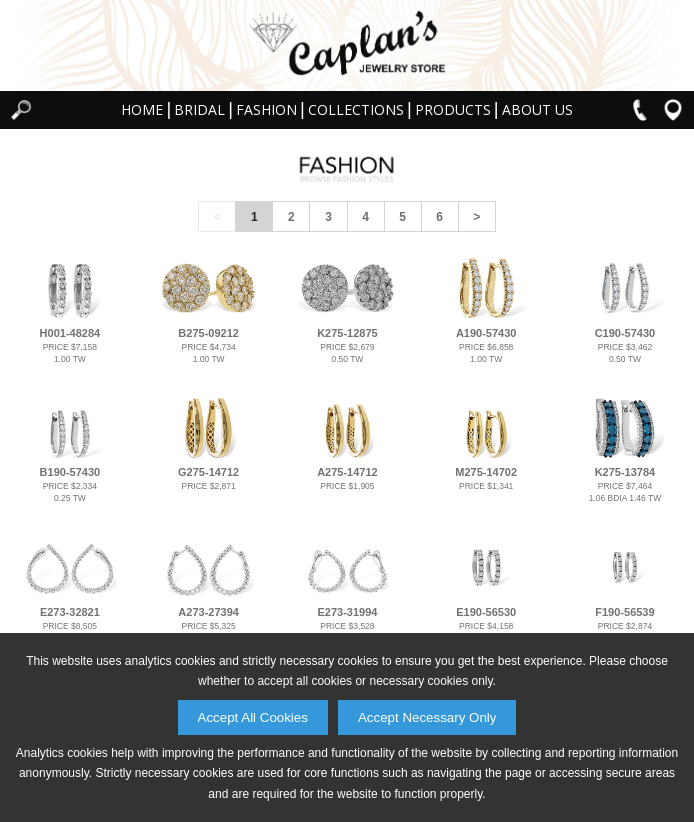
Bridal (199, 109)
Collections (356, 109)
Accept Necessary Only (427, 717)
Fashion (266, 109)
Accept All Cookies (253, 717)
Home (142, 109)
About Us (537, 109)
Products (453, 109)
